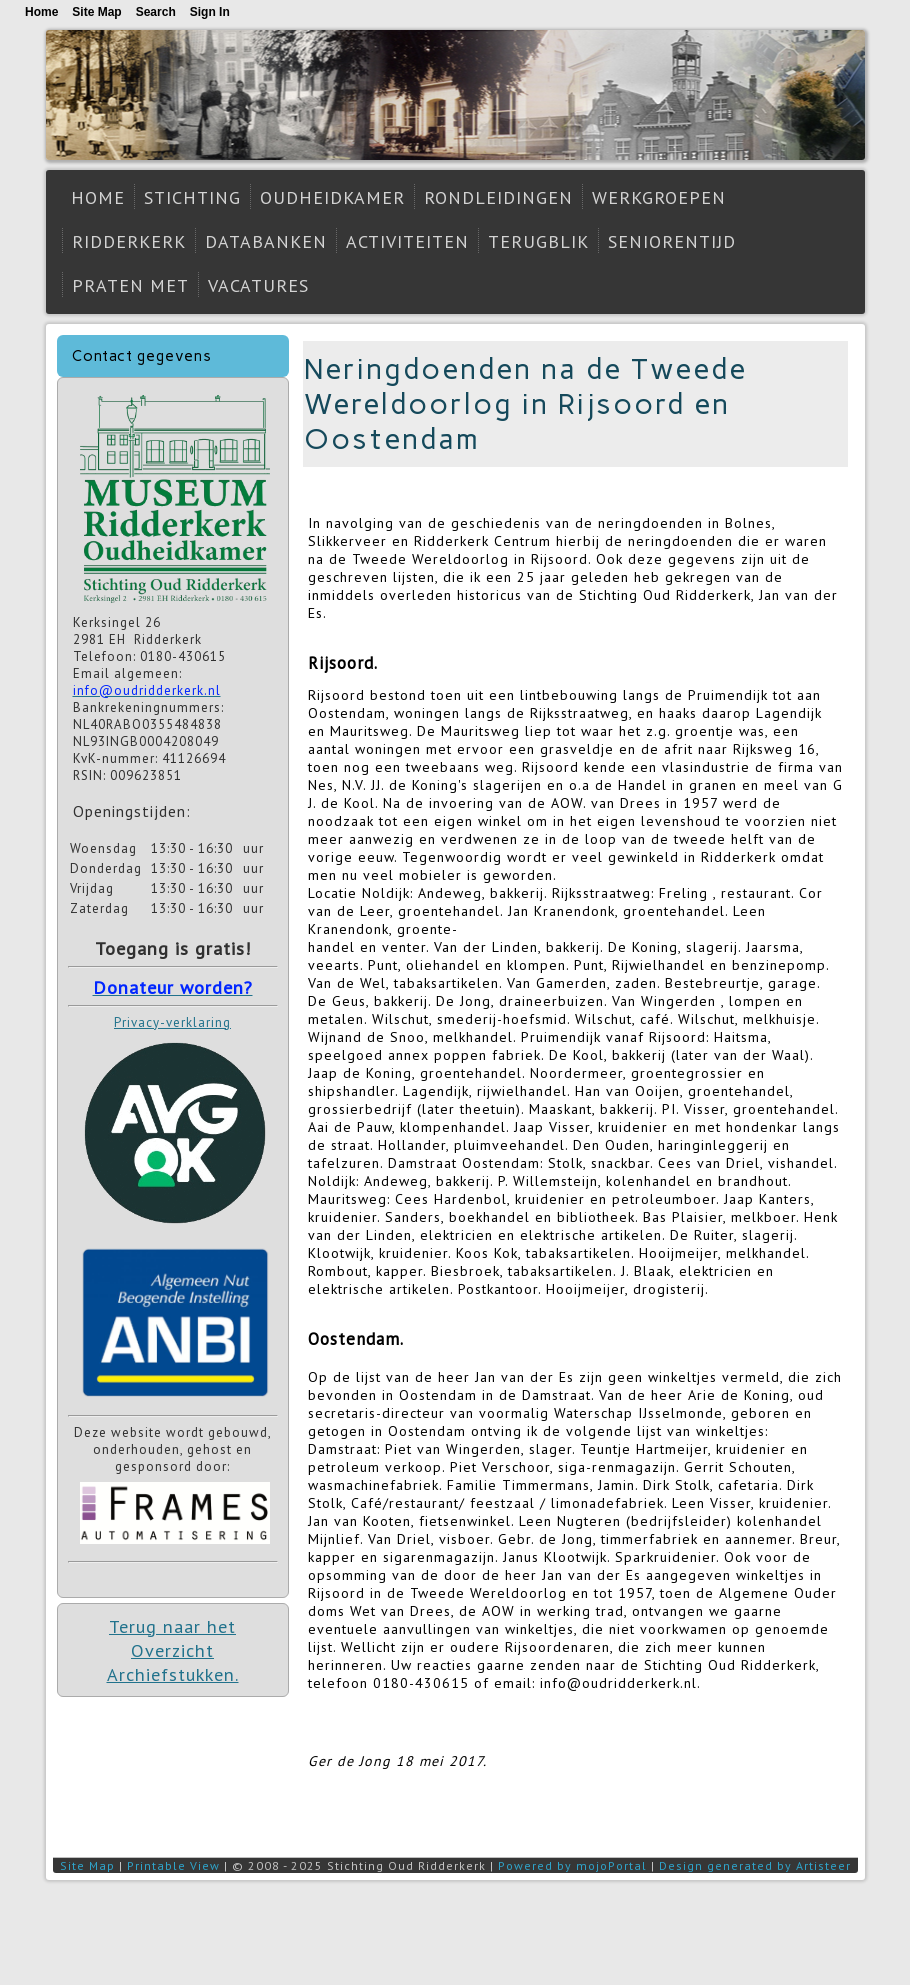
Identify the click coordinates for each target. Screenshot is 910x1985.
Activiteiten (407, 241)
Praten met (130, 285)
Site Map (87, 1865)
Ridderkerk (129, 241)
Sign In (210, 12)
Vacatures (258, 285)
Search (156, 12)
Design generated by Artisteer (755, 1865)
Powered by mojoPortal (572, 1865)
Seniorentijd (672, 241)
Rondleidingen (498, 197)
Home (98, 197)
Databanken (266, 241)
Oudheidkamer (332, 197)
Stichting (192, 197)
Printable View (173, 1865)
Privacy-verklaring (172, 1022)
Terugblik (538, 241)
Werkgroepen (659, 197)
